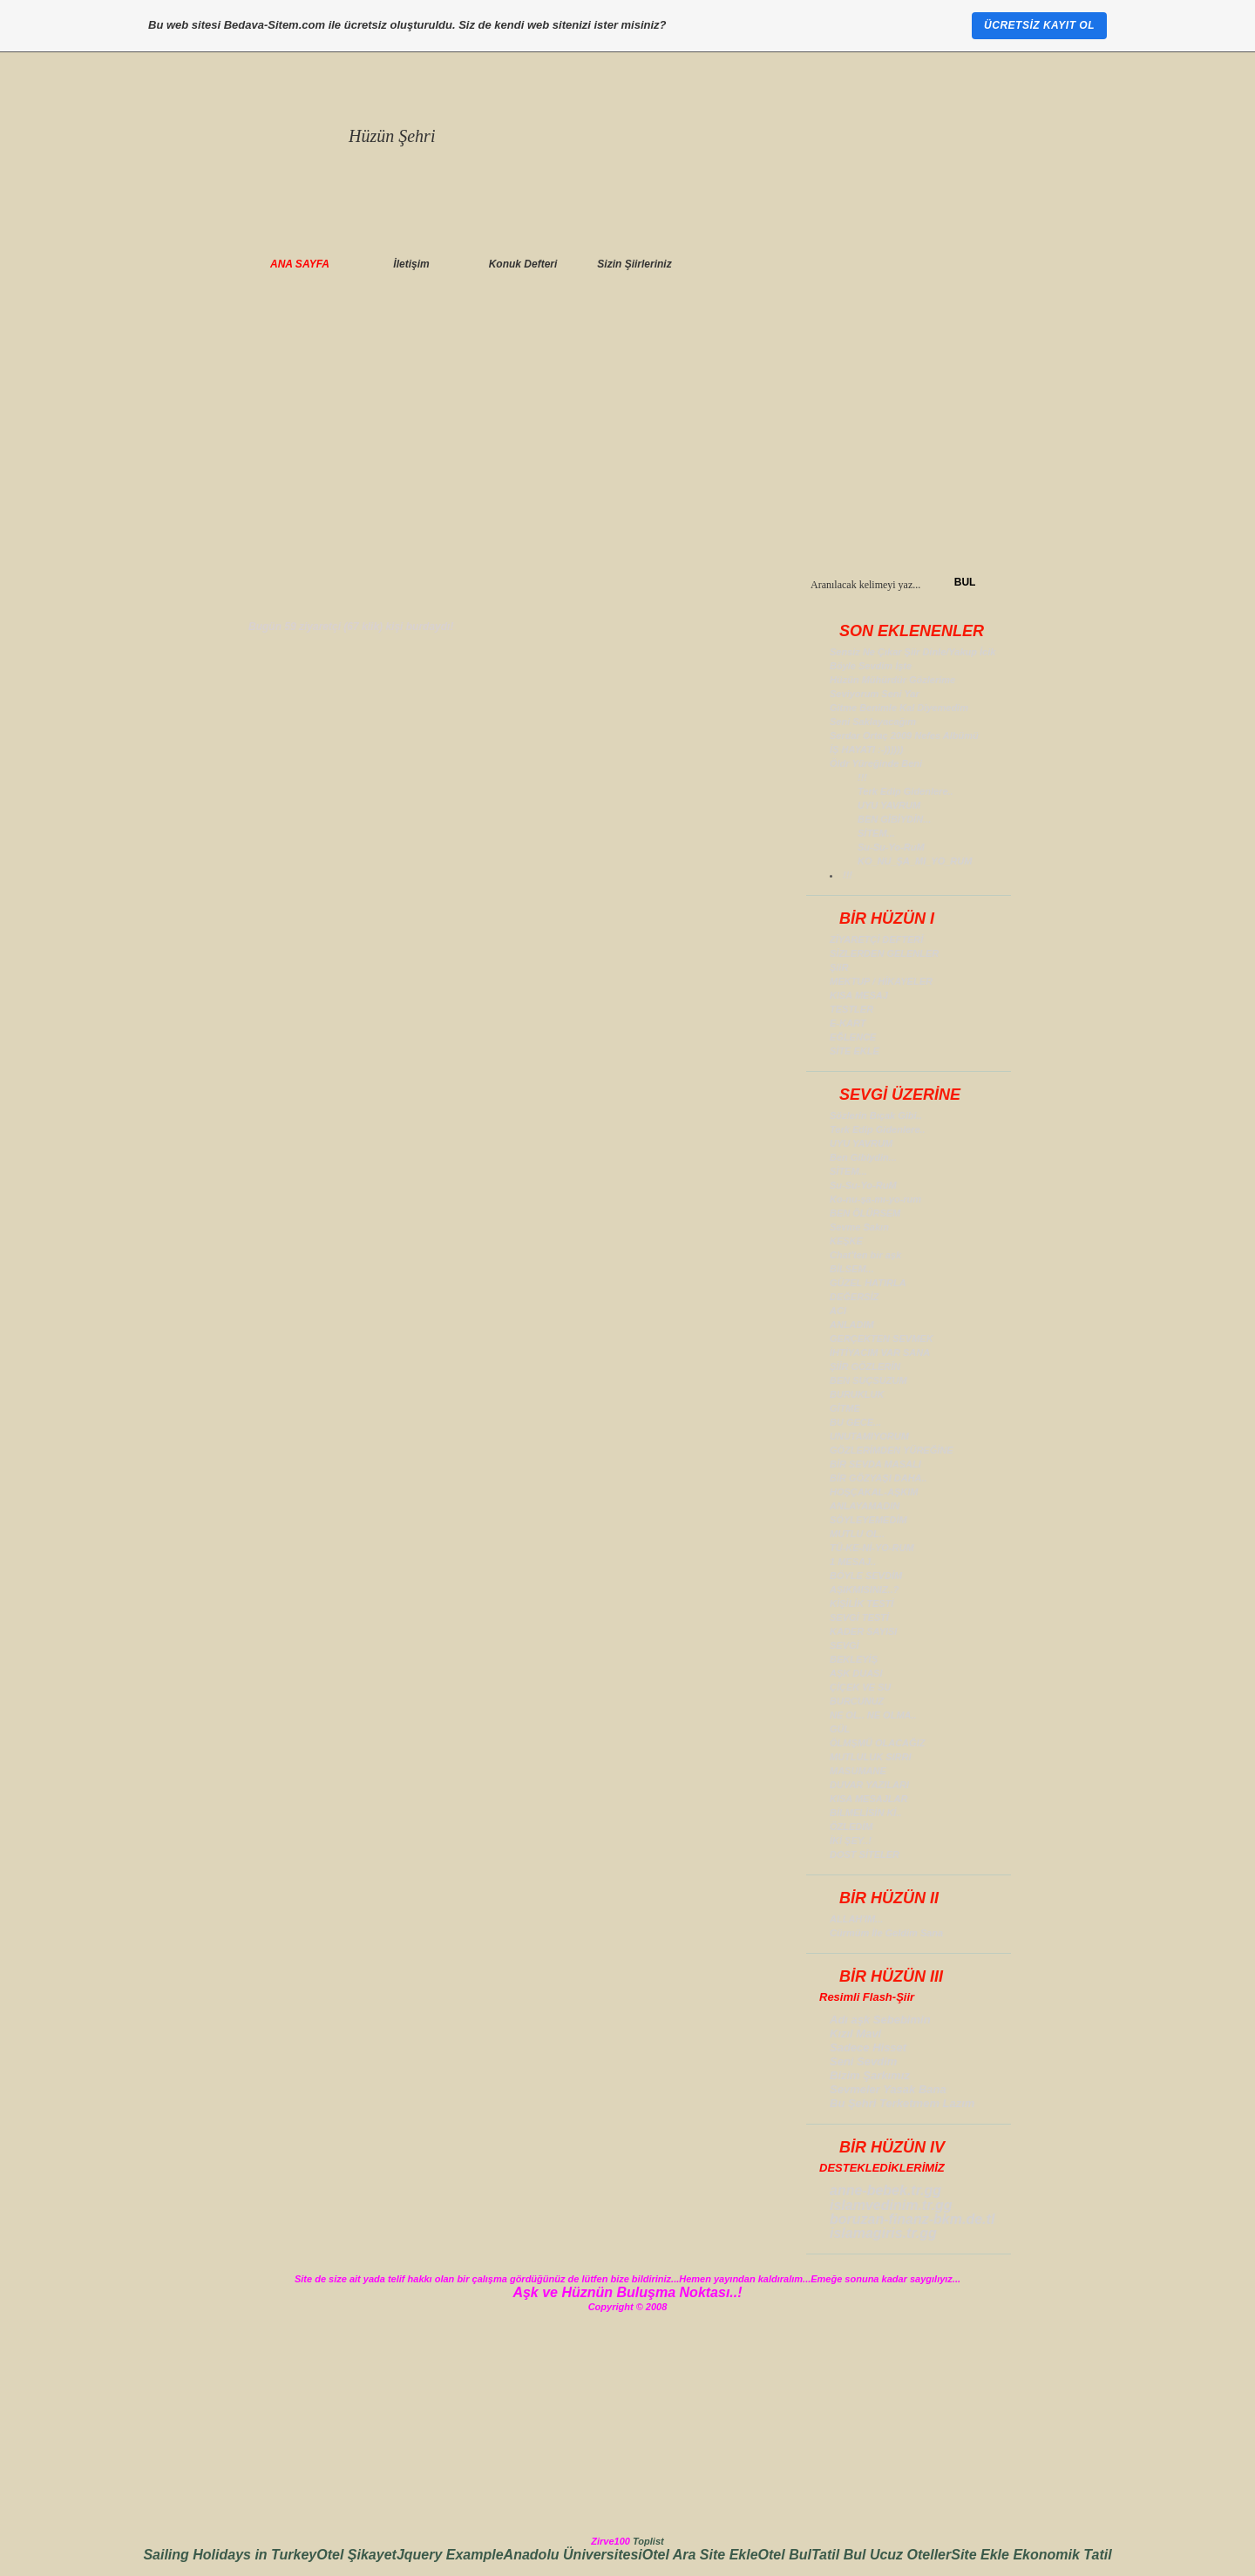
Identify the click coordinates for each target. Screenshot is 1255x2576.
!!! (862, 777)
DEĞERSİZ (854, 1296)
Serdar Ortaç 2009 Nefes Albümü (904, 735)
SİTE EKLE (854, 1051)
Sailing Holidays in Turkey (229, 2554)
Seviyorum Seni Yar (874, 693)
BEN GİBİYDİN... (894, 819)
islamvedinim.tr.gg (891, 2205)
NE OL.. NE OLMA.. (873, 1715)
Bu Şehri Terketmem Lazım (902, 2103)
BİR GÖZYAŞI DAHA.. (878, 1478)
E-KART (847, 1023)
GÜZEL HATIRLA (868, 1283)
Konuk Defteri (523, 264)
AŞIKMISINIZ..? (864, 1589)
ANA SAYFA (299, 264)
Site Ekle (729, 2554)
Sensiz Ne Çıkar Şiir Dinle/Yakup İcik (912, 652)
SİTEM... (876, 833)
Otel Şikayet (356, 2554)
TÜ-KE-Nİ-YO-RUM (872, 1547)
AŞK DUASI (856, 1673)
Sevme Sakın (859, 1227)
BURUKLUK (857, 1394)
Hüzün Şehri (392, 136)
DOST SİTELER (864, 1854)
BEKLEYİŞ (854, 1659)
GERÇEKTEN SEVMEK (881, 1338)
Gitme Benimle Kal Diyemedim (899, 707)
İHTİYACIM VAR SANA (880, 1352)
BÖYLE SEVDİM (866, 1575)
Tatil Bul (840, 2554)
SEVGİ (844, 1645)
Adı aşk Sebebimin (880, 2019)
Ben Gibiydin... (863, 1157)
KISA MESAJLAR (868, 1798)
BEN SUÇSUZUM (868, 1380)
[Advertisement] (627, 440)
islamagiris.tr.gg (883, 2233)
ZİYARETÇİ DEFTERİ (876, 939)
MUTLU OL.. (857, 1534)
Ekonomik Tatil (1062, 2554)
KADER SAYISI (863, 1631)
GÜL (840, 1729)
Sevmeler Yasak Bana (888, 2089)
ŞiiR (839, 967)
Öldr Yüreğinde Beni (876, 763)
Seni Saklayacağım (873, 721)
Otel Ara (671, 2554)
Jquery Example (450, 2554)
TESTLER (851, 1009)
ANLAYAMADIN (864, 1506)
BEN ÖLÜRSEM (865, 1213)
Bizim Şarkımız (870, 2075)
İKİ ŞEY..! (851, 1840)
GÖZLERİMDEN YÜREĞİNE (891, 1450)
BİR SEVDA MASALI (875, 1464)
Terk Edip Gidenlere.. (905, 791)
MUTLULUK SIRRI (871, 1757)
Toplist (648, 2541)
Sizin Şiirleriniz (634, 264)
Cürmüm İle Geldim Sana (886, 1933)
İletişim (411, 264)
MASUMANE (858, 1771)
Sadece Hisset (868, 2047)
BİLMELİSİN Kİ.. (866, 1812)
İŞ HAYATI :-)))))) (866, 749)
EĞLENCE (853, 1037)
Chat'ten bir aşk (865, 1255)
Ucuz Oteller (910, 2554)
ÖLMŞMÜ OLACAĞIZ (877, 1743)
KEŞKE (846, 1241)
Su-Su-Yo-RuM (891, 847)
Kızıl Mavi (855, 2033)
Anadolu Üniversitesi (573, 2554)
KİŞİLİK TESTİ (861, 1603)
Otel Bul (784, 2554)
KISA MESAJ (859, 995)
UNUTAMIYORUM (869, 1436)
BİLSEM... (852, 1269)
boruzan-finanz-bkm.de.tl (912, 2219)
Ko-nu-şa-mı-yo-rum (875, 1199)
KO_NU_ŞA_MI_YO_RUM (915, 861)
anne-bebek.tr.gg (885, 2190)
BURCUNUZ (857, 1701)
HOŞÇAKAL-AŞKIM (874, 1492)
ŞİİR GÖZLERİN (865, 1366)
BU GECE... (855, 1422)
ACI (838, 1310)
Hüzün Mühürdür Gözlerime (892, 680)
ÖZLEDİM (851, 1826)
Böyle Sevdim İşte (871, 666)
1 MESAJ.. (853, 1561)
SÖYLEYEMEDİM (868, 1520)
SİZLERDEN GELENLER (884, 953)
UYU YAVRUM (889, 805)
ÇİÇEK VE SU (860, 1687)
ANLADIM (852, 1324)
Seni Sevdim (863, 2061)
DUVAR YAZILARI (869, 1784)
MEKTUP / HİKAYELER (881, 981)
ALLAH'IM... (856, 1919)
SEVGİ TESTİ (859, 1617)
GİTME (845, 1408)
